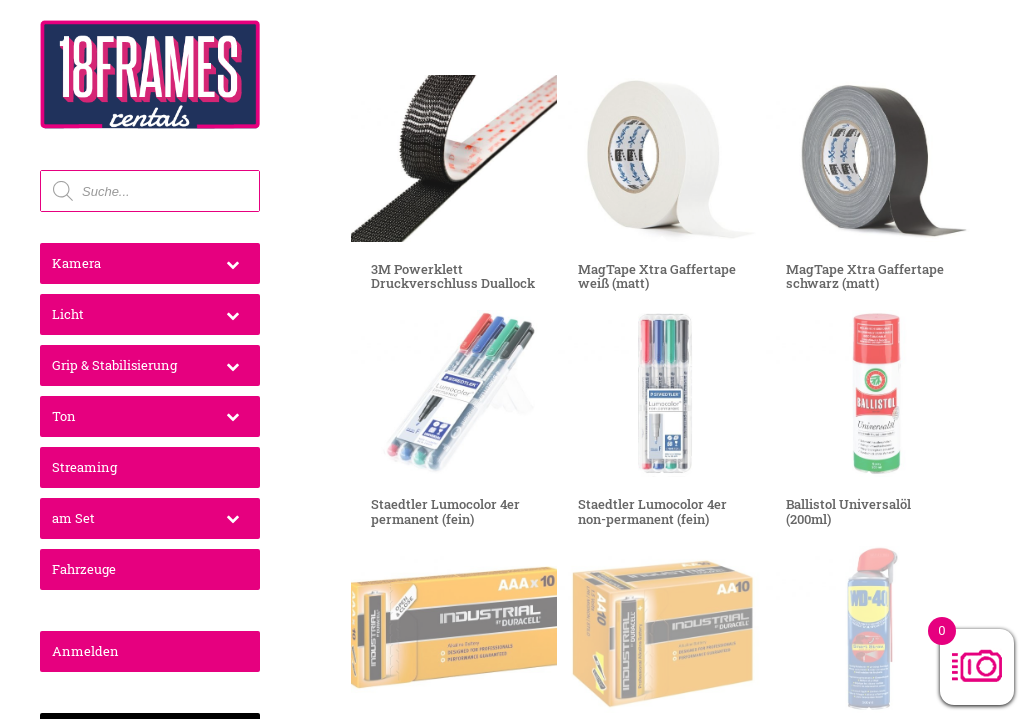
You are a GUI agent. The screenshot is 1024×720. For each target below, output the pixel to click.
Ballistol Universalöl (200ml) (848, 511)
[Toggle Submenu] (232, 263)
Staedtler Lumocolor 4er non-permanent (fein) (652, 511)
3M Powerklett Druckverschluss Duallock (453, 276)
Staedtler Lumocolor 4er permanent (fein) (445, 511)
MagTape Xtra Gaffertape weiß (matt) (657, 276)
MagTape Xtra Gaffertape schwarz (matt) (865, 276)
